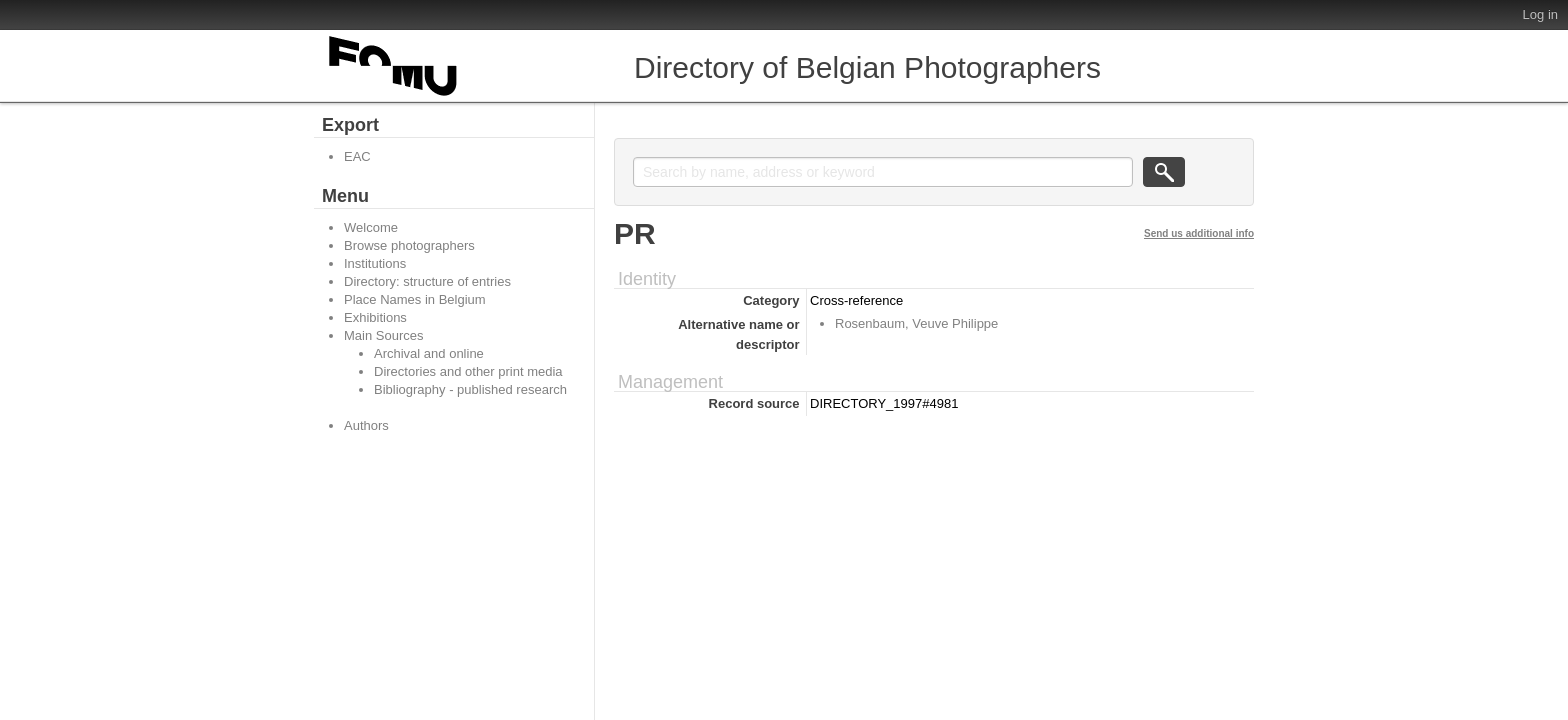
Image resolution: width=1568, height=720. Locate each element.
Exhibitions (375, 317)
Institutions (375, 263)
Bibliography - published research (470, 389)
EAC (357, 156)
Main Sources (383, 335)
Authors (366, 425)
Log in (1540, 14)
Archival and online (429, 353)
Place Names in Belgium (415, 299)
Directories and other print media (468, 371)
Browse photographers (409, 245)
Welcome (371, 227)
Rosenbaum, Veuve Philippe (916, 323)
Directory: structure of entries (427, 281)
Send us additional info (1199, 233)
